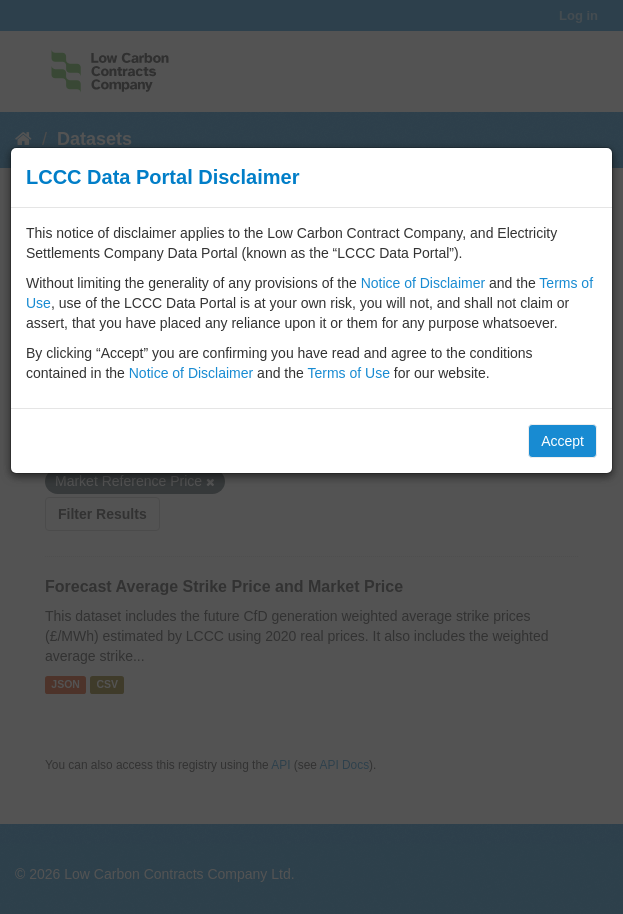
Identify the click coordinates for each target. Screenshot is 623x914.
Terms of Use (348, 373)
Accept (562, 441)
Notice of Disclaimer (423, 283)
